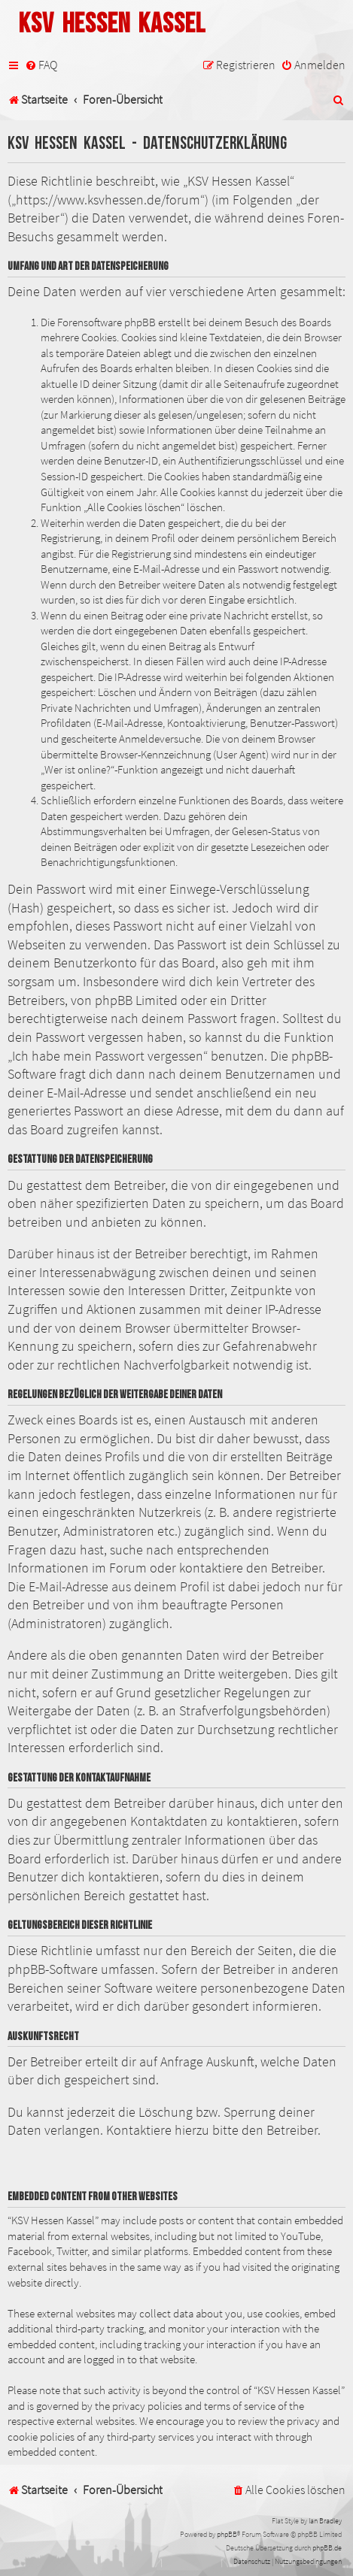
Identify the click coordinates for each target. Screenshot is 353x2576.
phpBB (227, 2534)
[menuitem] (41, 65)
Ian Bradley (325, 2521)
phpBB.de (327, 2548)
